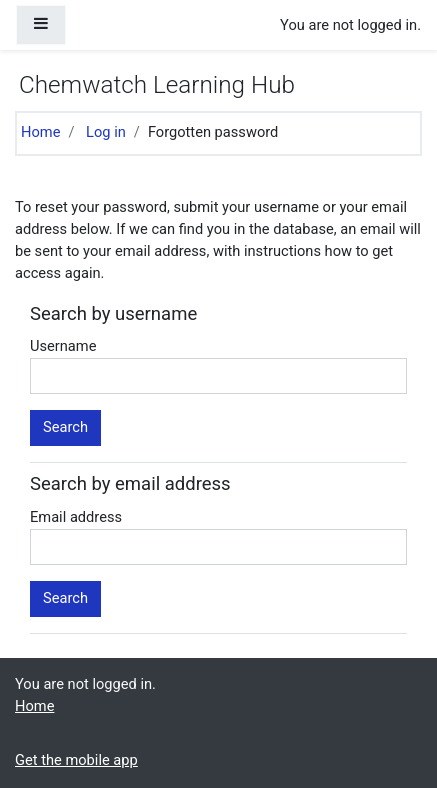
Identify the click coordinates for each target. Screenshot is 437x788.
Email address (76, 517)
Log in (106, 132)
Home (40, 132)
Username (63, 346)
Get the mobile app (76, 760)
